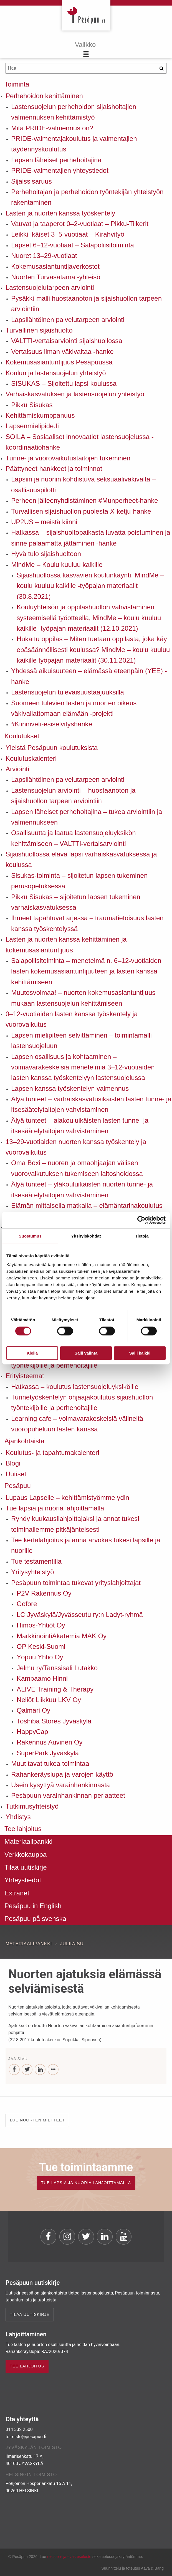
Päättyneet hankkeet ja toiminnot (54, 468)
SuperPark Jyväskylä (48, 1753)
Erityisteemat (25, 1376)
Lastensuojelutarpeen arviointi (50, 287)
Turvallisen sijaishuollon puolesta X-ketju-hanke (81, 511)
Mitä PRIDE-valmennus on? (52, 128)
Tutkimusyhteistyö (32, 1806)
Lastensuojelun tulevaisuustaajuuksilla (67, 692)
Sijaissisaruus (31, 181)
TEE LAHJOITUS (27, 2366)
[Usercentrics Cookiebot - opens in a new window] (141, 1220)
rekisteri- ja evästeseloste (69, 2556)
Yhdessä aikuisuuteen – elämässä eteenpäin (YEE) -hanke (89, 676)
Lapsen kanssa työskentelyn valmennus (70, 1088)
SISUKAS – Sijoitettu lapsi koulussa (64, 383)
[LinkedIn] (40, 2070)
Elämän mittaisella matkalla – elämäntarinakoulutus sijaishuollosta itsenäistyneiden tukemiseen (87, 1211)
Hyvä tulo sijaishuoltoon (46, 553)
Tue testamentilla (36, 1561)
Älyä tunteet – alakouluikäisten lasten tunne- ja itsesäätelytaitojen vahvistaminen (79, 1126)
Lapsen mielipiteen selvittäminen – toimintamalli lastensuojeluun (81, 1040)
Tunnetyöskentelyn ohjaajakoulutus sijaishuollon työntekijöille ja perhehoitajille (82, 1402)
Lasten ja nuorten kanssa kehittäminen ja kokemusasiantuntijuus (66, 944)
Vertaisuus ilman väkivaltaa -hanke (62, 351)
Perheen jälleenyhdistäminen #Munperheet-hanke (84, 500)
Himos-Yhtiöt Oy (41, 1625)
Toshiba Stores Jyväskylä (54, 1721)
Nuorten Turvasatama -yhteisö (55, 277)
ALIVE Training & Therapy (55, 1689)
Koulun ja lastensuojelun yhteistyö (56, 373)
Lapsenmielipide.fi (32, 426)
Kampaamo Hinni (42, 1678)
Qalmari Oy (33, 1710)
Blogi (13, 1463)
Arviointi (17, 769)
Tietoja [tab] (142, 1236)
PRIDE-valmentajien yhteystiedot (59, 170)
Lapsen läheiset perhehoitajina (56, 160)
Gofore (27, 1604)
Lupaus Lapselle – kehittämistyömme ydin (67, 1497)
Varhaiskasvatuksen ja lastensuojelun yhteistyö (75, 394)
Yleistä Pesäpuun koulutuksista (52, 747)
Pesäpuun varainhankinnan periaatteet (68, 1795)
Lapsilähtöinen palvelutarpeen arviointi (67, 319)
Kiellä (32, 1353)
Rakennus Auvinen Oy (49, 1742)
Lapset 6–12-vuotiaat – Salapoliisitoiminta (72, 245)
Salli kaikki (139, 1353)
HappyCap (32, 1731)
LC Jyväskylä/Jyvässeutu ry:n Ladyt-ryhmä (80, 1614)
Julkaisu (72, 1943)
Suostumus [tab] (30, 1236)
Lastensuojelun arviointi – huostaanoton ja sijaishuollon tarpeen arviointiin (73, 796)
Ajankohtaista (24, 1441)
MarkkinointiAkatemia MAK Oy (62, 1636)
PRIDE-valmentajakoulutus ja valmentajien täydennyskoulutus (74, 144)
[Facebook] (14, 2070)
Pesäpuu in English (32, 1906)
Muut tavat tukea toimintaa (50, 1763)
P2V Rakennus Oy (44, 1593)
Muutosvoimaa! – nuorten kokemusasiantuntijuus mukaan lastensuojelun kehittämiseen (83, 998)
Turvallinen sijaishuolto (39, 330)
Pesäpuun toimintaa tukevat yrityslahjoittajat (76, 1582)
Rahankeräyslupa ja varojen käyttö (62, 1774)
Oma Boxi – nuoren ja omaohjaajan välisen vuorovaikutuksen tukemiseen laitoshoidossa (77, 1168)
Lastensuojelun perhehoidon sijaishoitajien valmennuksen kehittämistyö (73, 112)
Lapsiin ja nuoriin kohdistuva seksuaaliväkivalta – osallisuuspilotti (83, 484)
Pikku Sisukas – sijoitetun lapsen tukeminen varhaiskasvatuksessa (75, 902)
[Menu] (86, 49)
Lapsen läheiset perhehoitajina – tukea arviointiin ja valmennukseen (86, 817)
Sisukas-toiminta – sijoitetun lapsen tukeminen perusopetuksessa (79, 881)
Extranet (16, 1893)
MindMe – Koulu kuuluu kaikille (57, 564)
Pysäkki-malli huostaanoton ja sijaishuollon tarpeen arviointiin (86, 304)
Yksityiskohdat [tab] (86, 1236)
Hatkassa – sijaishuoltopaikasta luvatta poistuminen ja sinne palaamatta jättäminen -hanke (90, 538)
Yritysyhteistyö (32, 1572)
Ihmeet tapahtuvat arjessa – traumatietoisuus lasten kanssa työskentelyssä (87, 923)
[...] (53, 2070)
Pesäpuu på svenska (35, 1918)
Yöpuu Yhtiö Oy (40, 1657)
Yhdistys (18, 1817)
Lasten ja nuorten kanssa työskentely (60, 213)
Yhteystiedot (22, 1880)
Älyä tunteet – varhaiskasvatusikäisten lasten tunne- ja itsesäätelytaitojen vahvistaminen (91, 1104)
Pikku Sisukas (31, 405)
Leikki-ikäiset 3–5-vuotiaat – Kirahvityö (67, 234)
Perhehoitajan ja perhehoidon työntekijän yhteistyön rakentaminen (87, 197)
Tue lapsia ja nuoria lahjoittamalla (55, 1508)
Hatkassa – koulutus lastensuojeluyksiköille (74, 1386)
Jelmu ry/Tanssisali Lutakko (57, 1668)
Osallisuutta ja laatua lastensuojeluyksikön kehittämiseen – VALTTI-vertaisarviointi (73, 838)
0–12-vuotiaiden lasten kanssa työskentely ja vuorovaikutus (72, 1019)
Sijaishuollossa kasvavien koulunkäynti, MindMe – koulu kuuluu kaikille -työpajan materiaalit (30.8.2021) (90, 585)
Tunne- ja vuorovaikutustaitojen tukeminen (68, 458)
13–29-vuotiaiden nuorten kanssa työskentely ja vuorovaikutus (76, 1147)
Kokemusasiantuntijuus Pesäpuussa (59, 362)
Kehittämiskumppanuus (40, 415)
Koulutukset (21, 736)
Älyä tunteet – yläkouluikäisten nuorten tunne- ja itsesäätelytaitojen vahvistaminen (82, 1189)
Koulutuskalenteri (31, 758)
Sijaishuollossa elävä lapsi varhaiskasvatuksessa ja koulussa (81, 859)
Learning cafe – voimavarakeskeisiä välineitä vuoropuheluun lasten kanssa (77, 1424)
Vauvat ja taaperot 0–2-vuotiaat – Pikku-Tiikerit (79, 223)
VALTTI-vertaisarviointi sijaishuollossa (66, 340)
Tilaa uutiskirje (25, 1867)
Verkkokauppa (25, 1854)
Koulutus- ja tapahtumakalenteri (52, 1452)
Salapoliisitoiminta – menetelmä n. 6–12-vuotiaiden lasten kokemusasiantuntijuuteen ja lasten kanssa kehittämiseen (86, 971)
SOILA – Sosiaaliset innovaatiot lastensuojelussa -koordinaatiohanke (80, 442)
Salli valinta (86, 1353)
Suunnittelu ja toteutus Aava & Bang (132, 2568)
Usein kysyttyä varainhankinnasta (60, 1785)
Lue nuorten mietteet (37, 2120)
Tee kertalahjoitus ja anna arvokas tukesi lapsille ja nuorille (85, 1545)
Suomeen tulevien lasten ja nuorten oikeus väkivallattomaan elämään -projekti (73, 708)
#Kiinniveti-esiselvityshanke (51, 724)
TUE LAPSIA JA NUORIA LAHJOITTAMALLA (86, 2183)
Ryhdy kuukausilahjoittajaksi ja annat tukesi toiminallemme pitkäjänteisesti (75, 1524)
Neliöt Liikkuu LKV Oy (49, 1699)
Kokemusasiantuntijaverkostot (55, 266)
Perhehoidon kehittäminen (44, 96)
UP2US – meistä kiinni (44, 522)
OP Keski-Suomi (41, 1646)
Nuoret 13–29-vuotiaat (44, 255)
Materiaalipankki (28, 1841)
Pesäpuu (86, 15)
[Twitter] (27, 2070)
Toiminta (16, 84)
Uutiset (16, 1474)
